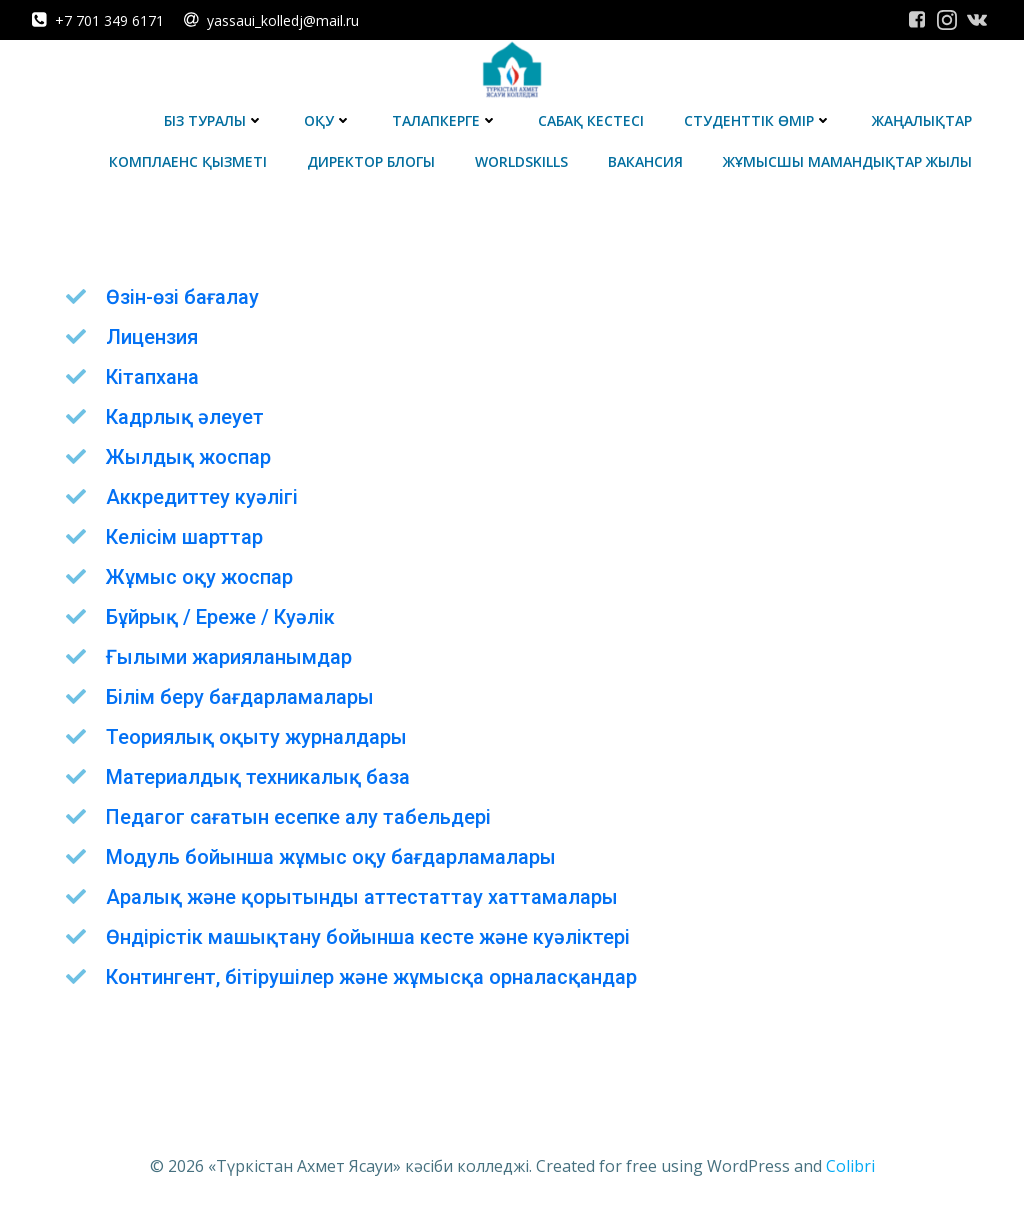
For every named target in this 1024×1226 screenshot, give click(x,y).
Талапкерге (445, 120)
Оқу (328, 120)
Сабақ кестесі (591, 120)
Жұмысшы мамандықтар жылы (847, 161)
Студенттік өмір (758, 120)
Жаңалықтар (922, 120)
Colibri (850, 1166)
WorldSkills (521, 161)
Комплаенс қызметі (188, 161)
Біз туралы (214, 120)
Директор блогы (371, 161)
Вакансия (645, 161)
